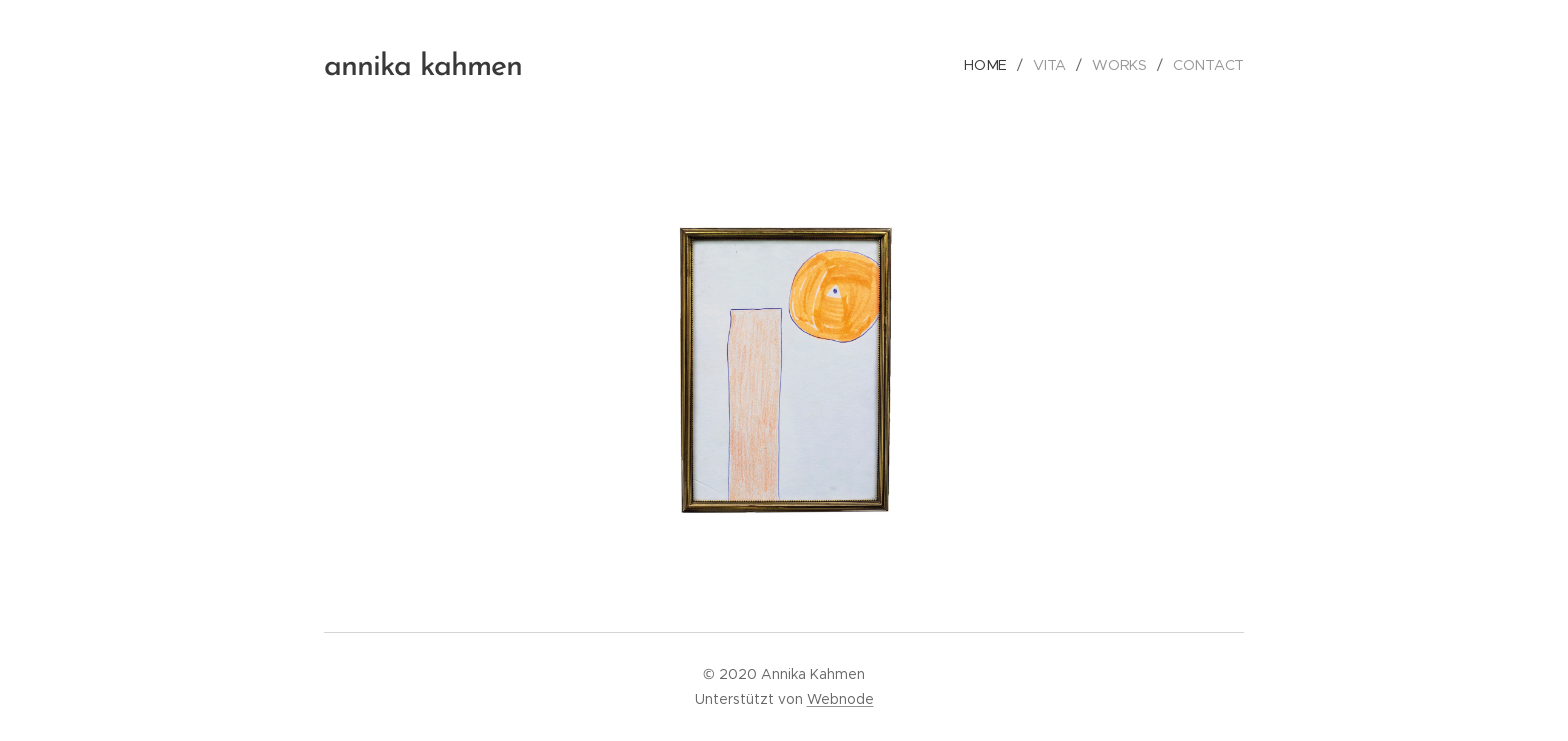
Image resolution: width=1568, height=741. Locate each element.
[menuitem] (990, 65)
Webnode (840, 699)
